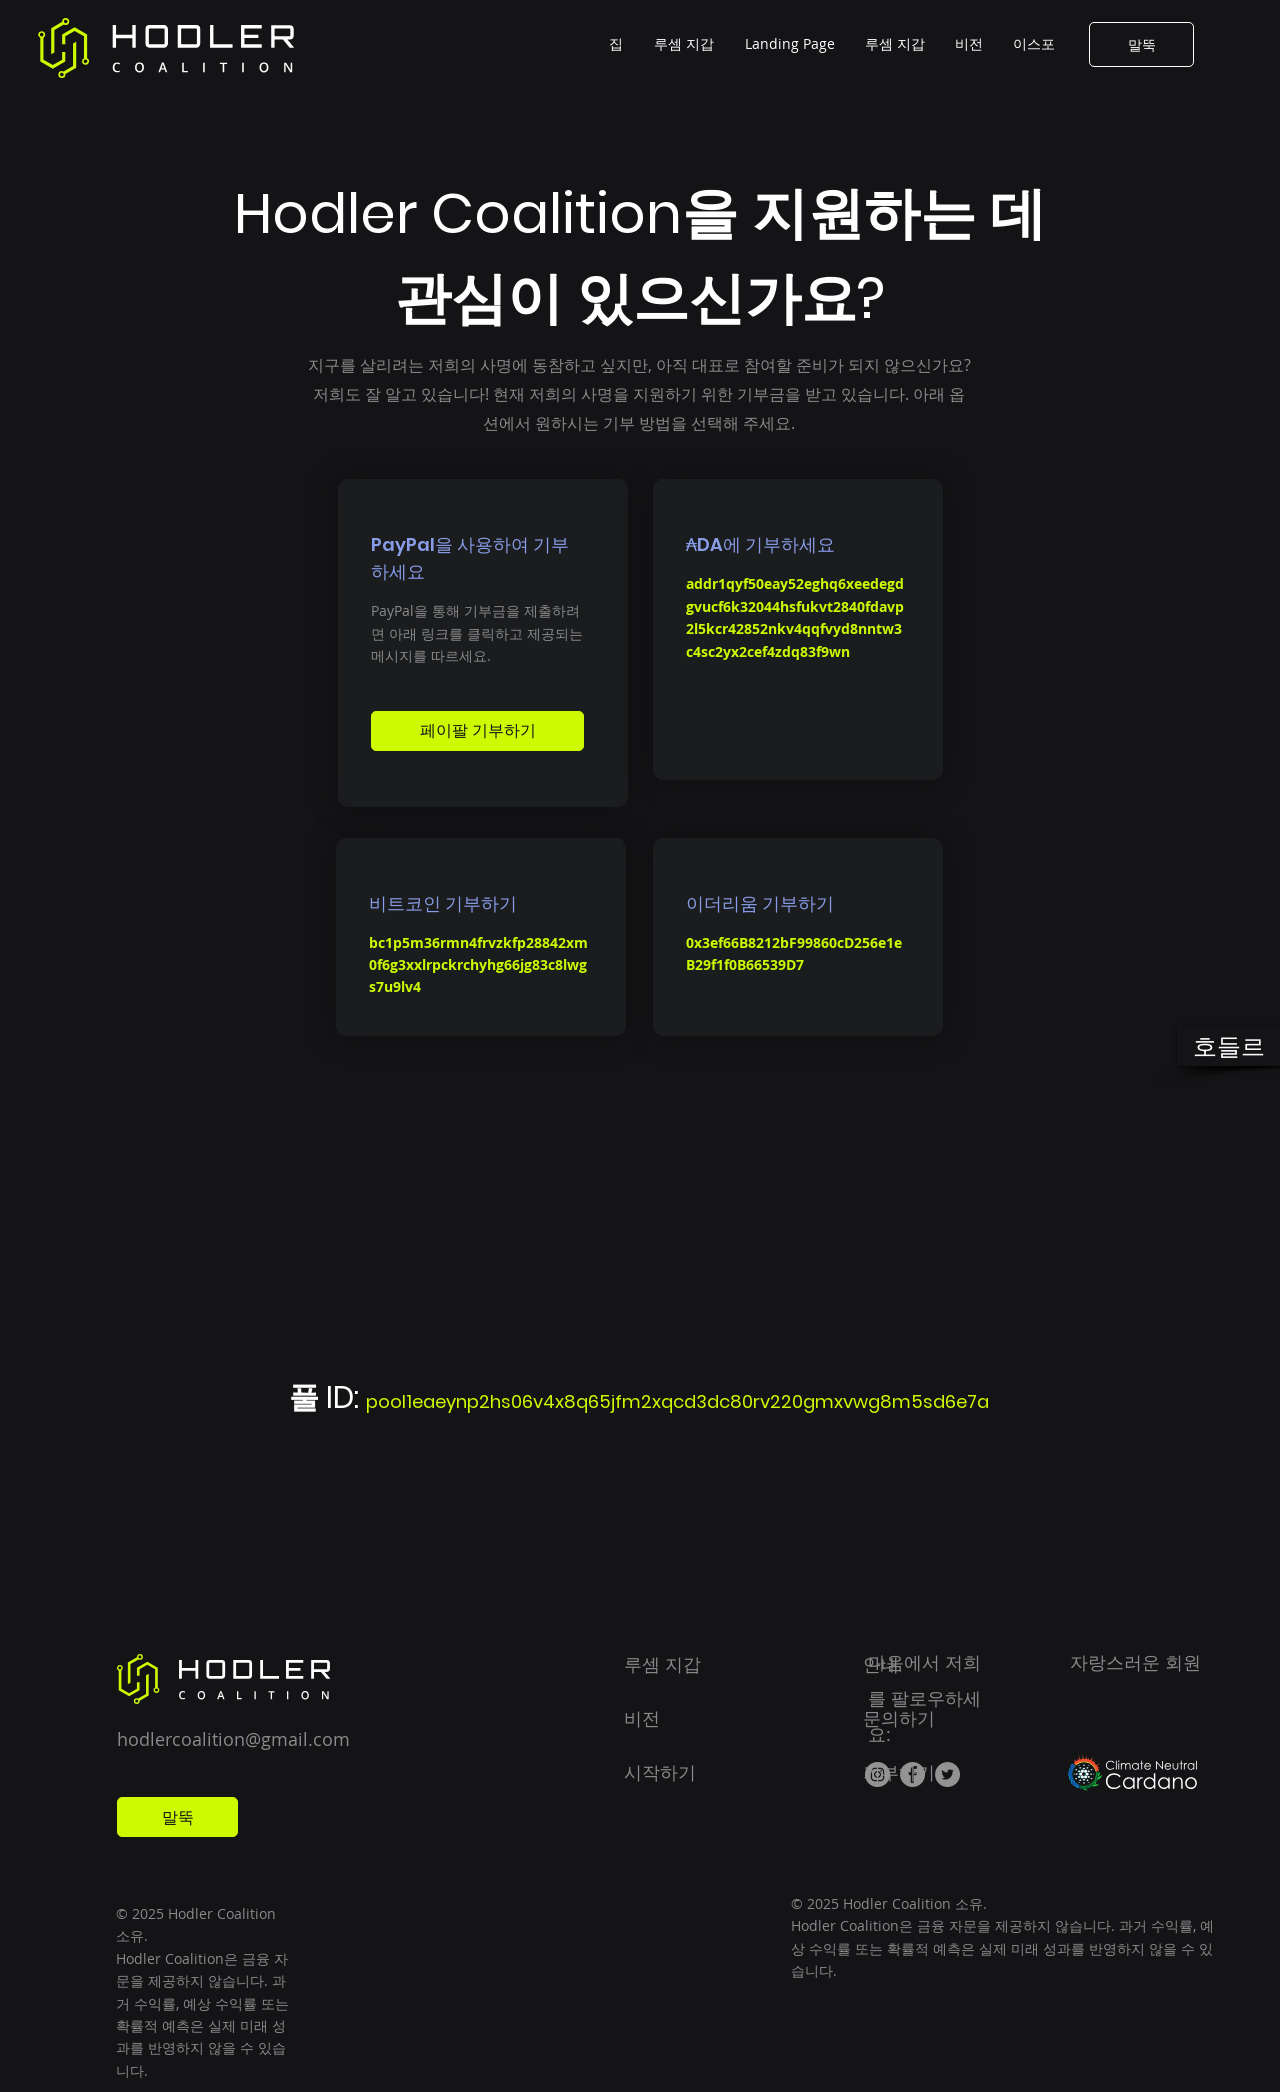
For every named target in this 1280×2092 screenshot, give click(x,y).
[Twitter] (947, 1774)
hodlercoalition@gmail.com (233, 1739)
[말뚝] (1141, 44)
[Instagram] (877, 1774)
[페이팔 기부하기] (477, 731)
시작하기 (660, 1772)
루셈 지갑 (662, 1664)
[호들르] (1228, 1046)
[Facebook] (912, 1774)
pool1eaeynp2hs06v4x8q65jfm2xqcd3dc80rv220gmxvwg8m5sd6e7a (677, 1401)
